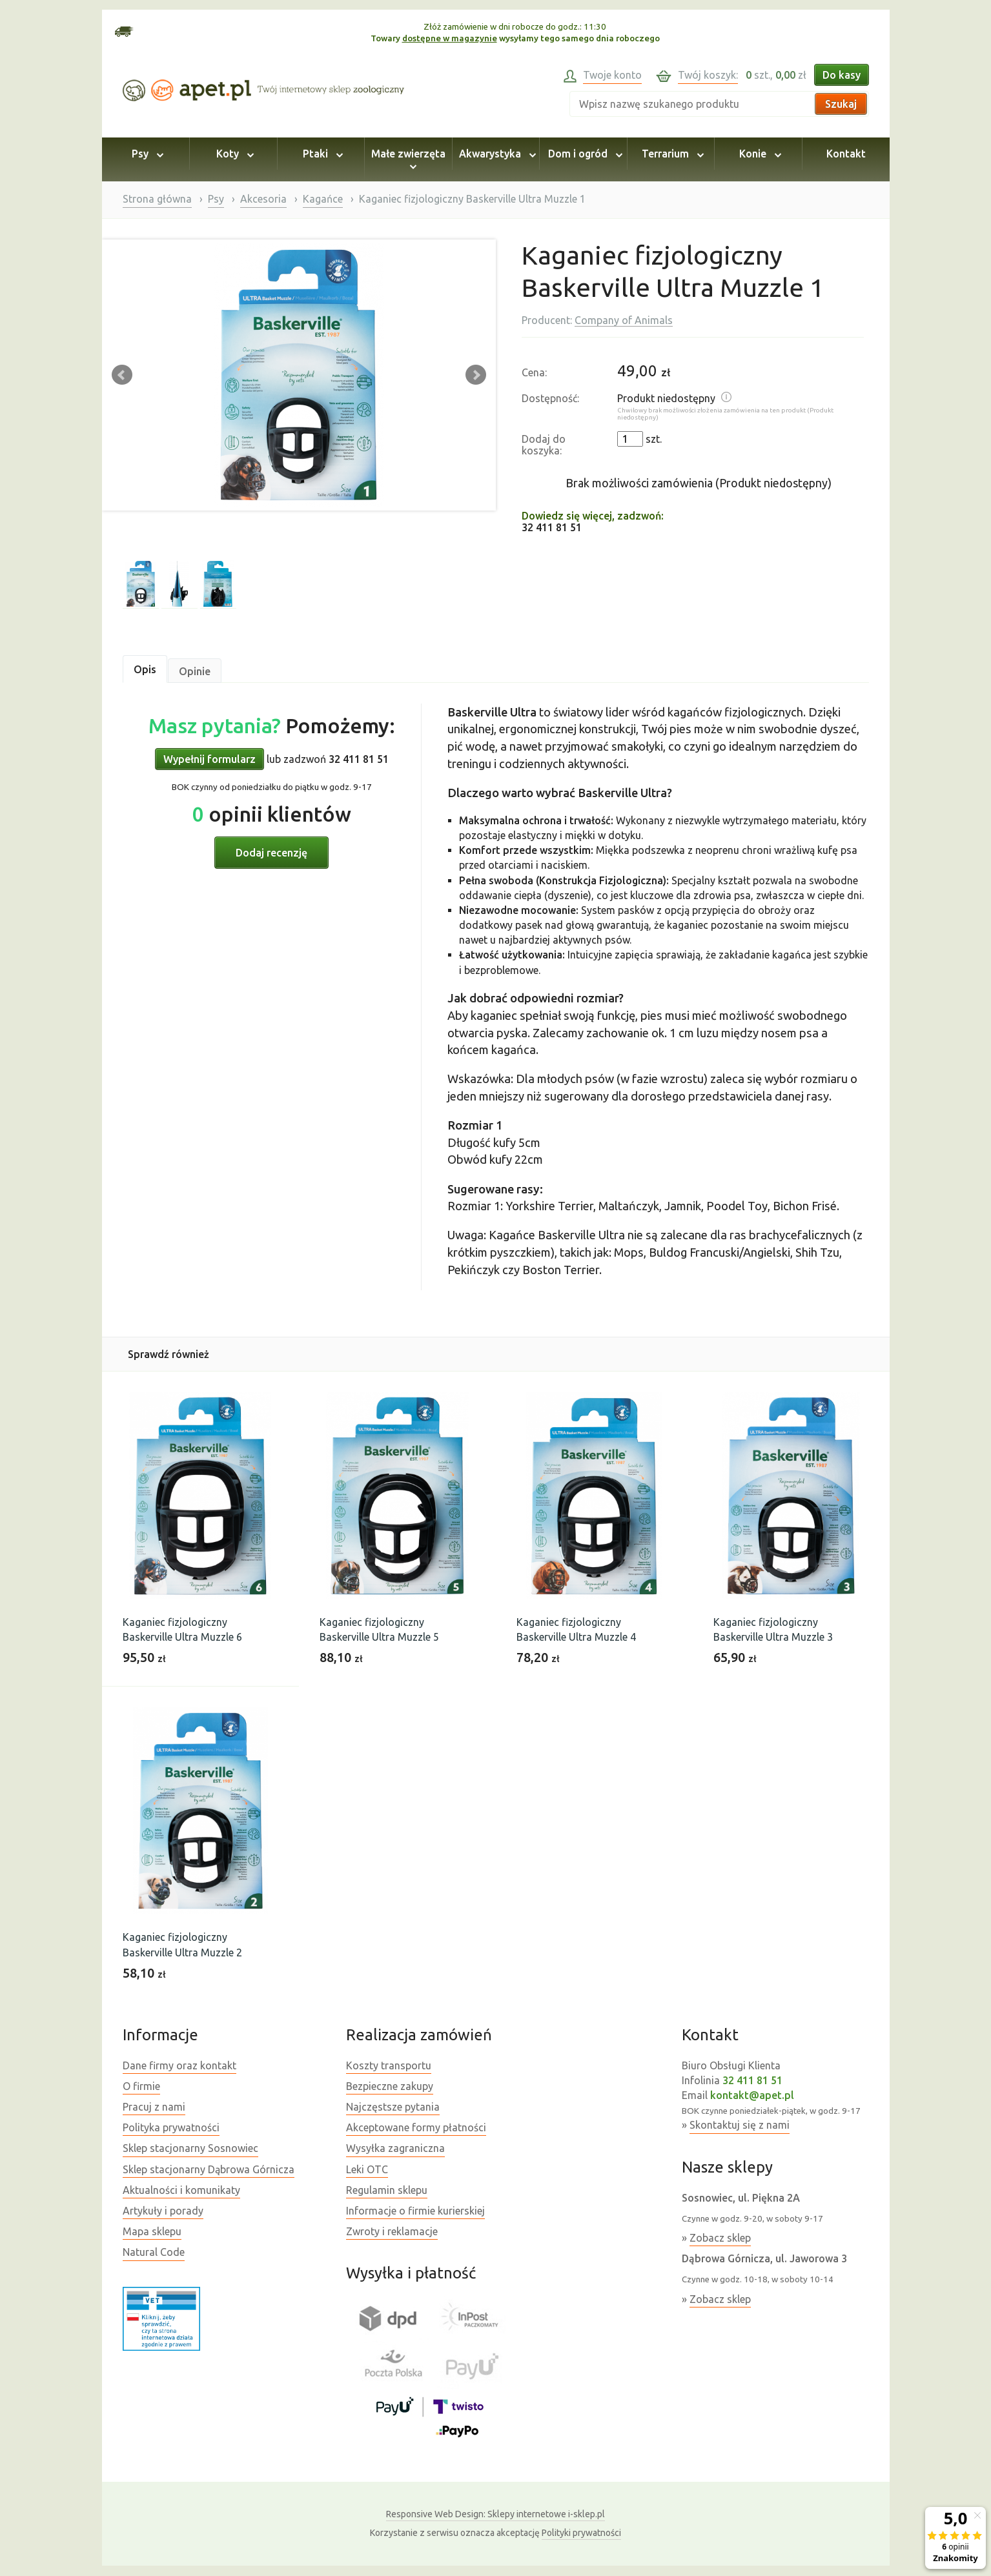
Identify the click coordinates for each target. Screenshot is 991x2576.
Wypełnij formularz (209, 759)
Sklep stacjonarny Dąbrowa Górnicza (208, 2169)
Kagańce (323, 199)
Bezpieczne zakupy (389, 2086)
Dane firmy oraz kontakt (179, 2065)
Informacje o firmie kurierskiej (415, 2210)
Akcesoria (263, 199)
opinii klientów (271, 814)
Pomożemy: (271, 725)
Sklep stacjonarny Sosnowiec (190, 2148)
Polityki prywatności (581, 2533)
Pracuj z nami (154, 2107)
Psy (145, 153)
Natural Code (154, 2252)
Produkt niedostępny (666, 398)
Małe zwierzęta (408, 159)
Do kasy (841, 75)
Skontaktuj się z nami (740, 2125)
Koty (233, 153)
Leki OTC (367, 2169)
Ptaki (321, 153)
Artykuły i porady (163, 2210)
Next (475, 375)
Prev (122, 375)
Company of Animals (624, 320)
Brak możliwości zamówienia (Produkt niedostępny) (699, 482)
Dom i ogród (583, 153)
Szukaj (841, 104)
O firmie (141, 2086)
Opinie (194, 671)
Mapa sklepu (152, 2231)
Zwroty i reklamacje (392, 2231)
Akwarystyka (495, 153)
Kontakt (846, 153)
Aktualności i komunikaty (181, 2190)
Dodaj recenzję (271, 852)
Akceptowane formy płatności (416, 2127)
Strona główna (157, 199)
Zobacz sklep (720, 2238)
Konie (758, 153)
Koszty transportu (388, 2065)
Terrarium (671, 153)
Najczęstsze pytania (393, 2107)
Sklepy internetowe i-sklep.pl (495, 2514)
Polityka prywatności (171, 2127)
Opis (145, 669)
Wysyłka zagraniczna (395, 2148)
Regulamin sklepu (386, 2190)
